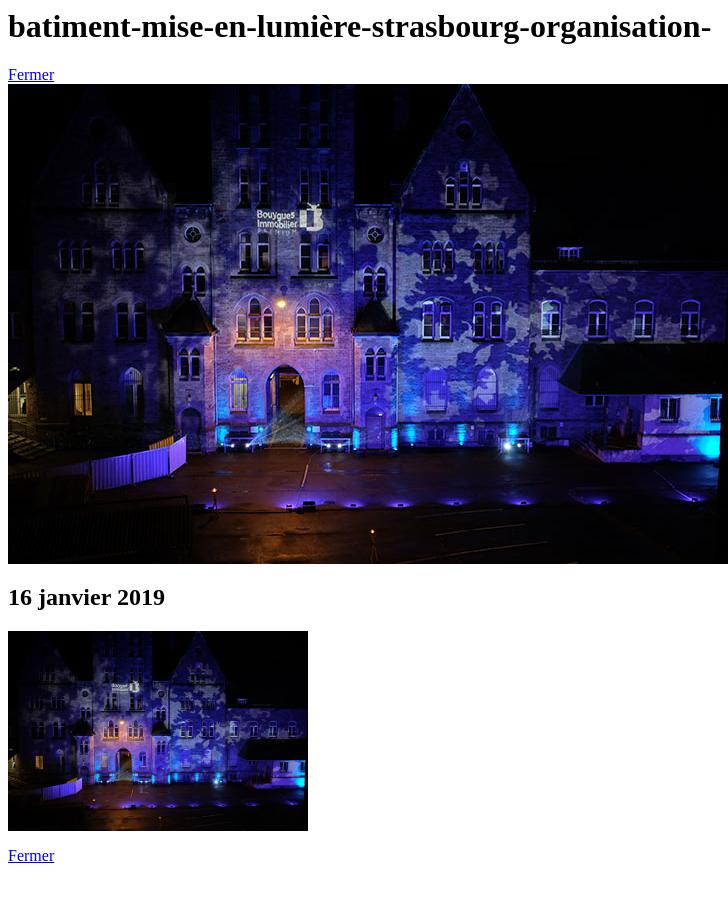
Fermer (31, 74)
